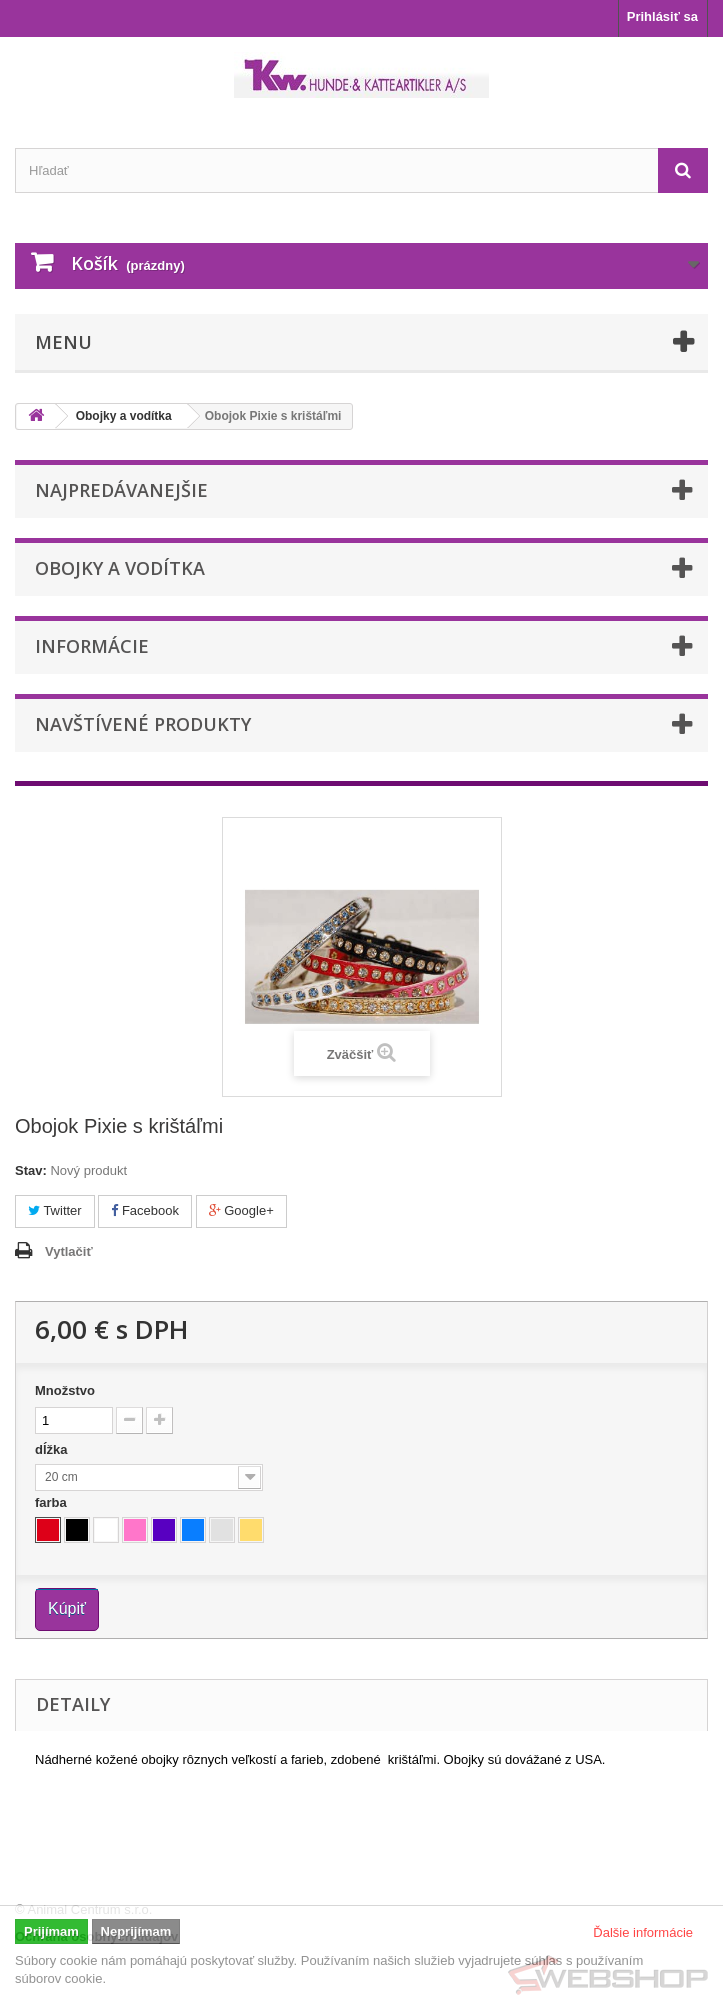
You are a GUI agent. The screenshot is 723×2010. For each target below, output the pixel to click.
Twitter (55, 1210)
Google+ (241, 1210)
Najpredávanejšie (121, 490)
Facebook (145, 1210)
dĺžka (53, 1449)
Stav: (31, 1170)
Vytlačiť (69, 1251)
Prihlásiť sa (662, 16)
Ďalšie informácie (643, 1932)
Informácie (92, 646)
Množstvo (65, 1390)
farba (52, 1502)
